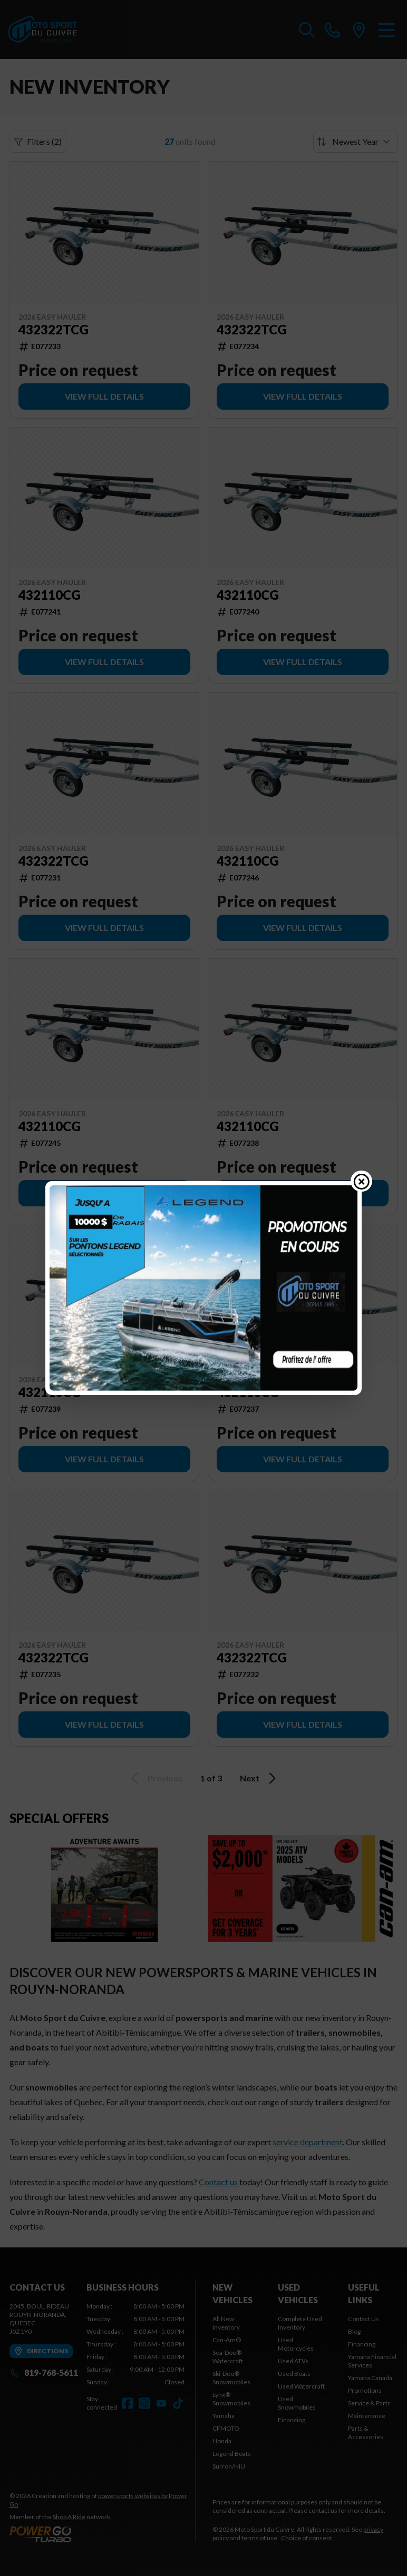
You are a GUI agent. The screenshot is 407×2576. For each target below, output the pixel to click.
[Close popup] (362, 1181)
